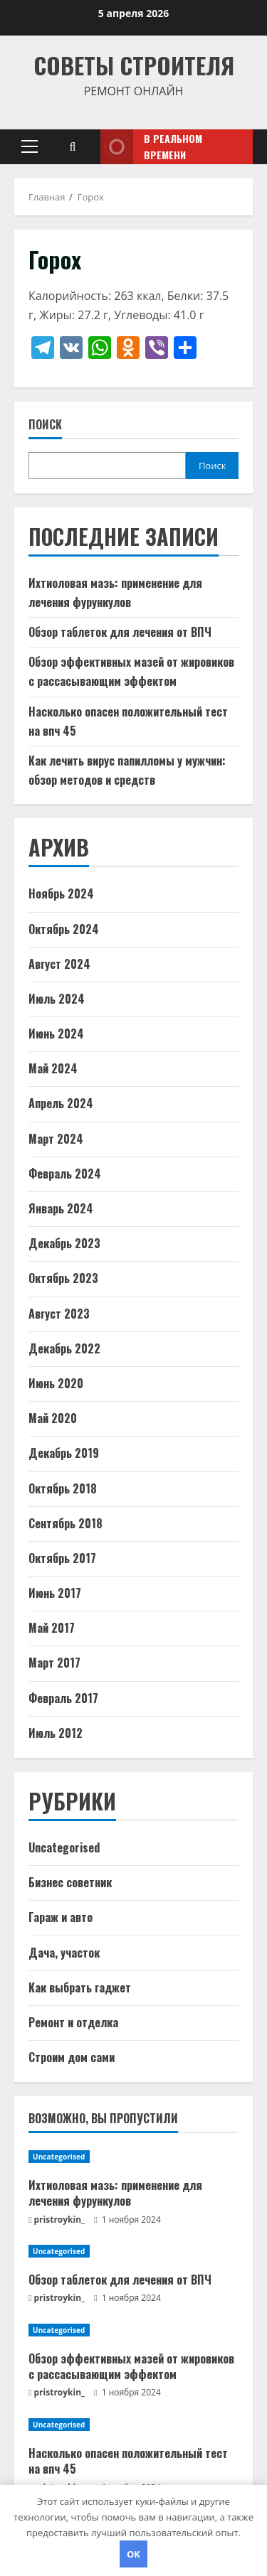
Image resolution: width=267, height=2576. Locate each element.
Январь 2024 (60, 1208)
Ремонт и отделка (73, 2022)
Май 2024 (53, 1068)
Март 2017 (54, 1662)
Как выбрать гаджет (79, 1987)
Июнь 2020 (55, 1383)
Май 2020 (52, 1418)
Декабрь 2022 (64, 1348)
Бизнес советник (70, 1882)
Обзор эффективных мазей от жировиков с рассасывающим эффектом (131, 2366)
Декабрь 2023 (64, 1243)
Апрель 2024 (60, 1103)
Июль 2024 (56, 998)
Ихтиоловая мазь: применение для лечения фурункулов (115, 2193)
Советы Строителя (133, 65)
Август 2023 (59, 1313)
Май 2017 (51, 1627)
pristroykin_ (59, 2219)
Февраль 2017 (63, 1698)
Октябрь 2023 (63, 1278)
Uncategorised (64, 1847)
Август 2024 (59, 963)
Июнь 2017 (54, 1592)
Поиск (45, 425)
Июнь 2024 (56, 1033)
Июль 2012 (55, 1733)
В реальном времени (151, 146)
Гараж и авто (60, 1917)
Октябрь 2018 (62, 1488)
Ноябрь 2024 (61, 893)
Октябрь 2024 (63, 929)
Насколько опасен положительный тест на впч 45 (128, 2460)
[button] (29, 146)
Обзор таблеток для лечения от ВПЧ (119, 631)
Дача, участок (64, 1952)
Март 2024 (55, 1138)
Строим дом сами (71, 2057)
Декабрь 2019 (63, 1452)
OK (133, 2554)
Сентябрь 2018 (65, 1523)
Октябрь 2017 (62, 1558)
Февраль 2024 (64, 1173)
